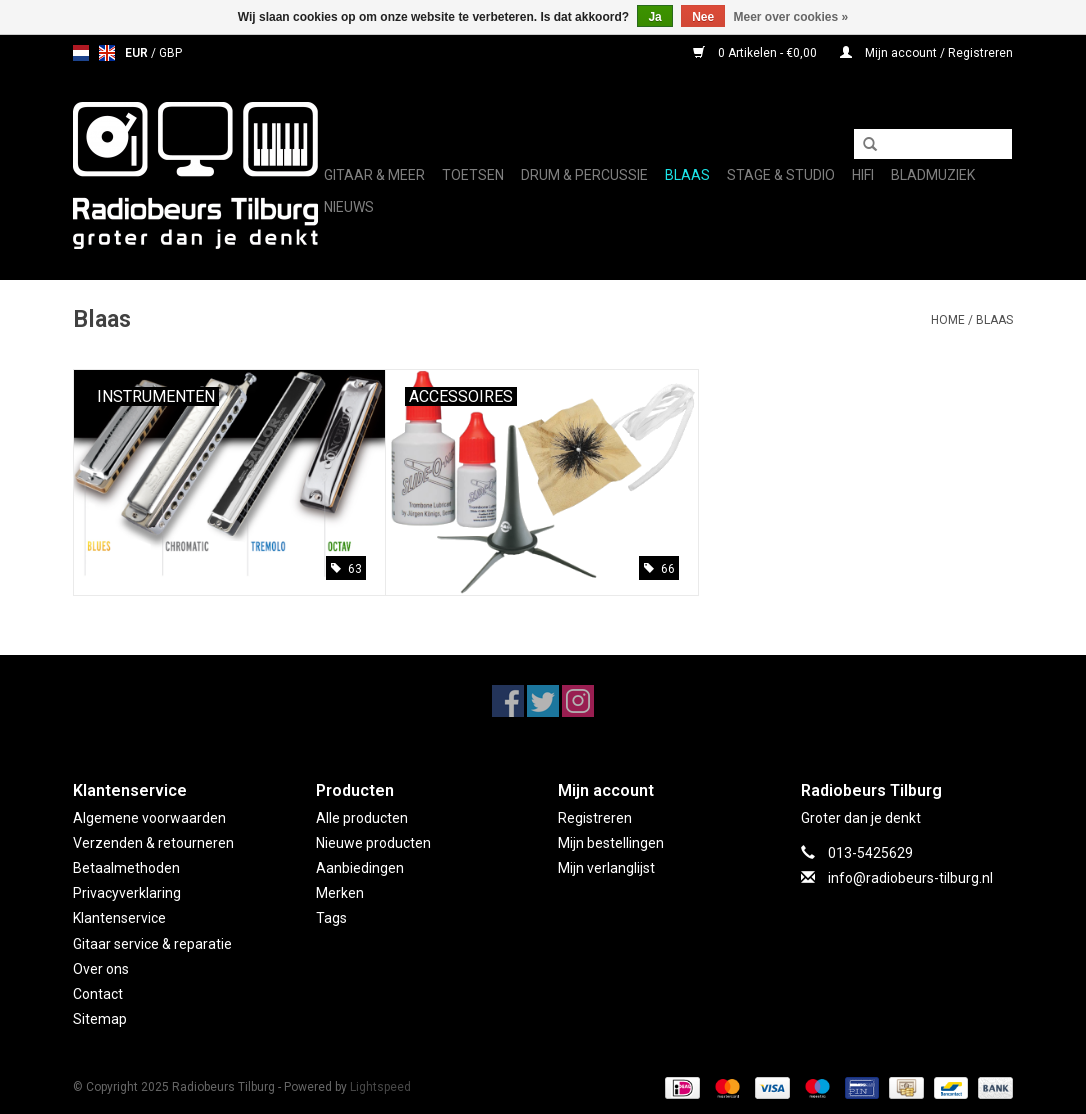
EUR (138, 53)
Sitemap (100, 1019)
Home (948, 320)
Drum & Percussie (584, 175)
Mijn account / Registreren (926, 53)
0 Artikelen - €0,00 (756, 53)
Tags (331, 918)
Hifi (863, 175)
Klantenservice (119, 918)
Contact (98, 994)
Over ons (101, 969)
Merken (340, 893)
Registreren (595, 818)
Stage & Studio (781, 175)
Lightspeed (380, 1087)
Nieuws (349, 207)
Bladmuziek (933, 175)
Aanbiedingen (360, 868)
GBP (170, 53)
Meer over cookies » (791, 17)
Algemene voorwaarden (149, 818)
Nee (703, 17)
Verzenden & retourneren (153, 843)
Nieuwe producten (373, 843)
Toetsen (473, 175)
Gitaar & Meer (374, 175)
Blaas (687, 175)
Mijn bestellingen (611, 843)
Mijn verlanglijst (606, 868)
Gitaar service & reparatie (152, 944)
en (107, 53)
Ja (654, 17)
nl (81, 53)
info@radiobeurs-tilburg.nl (910, 878)
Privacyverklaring (127, 893)
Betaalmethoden (126, 868)
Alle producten (362, 818)
